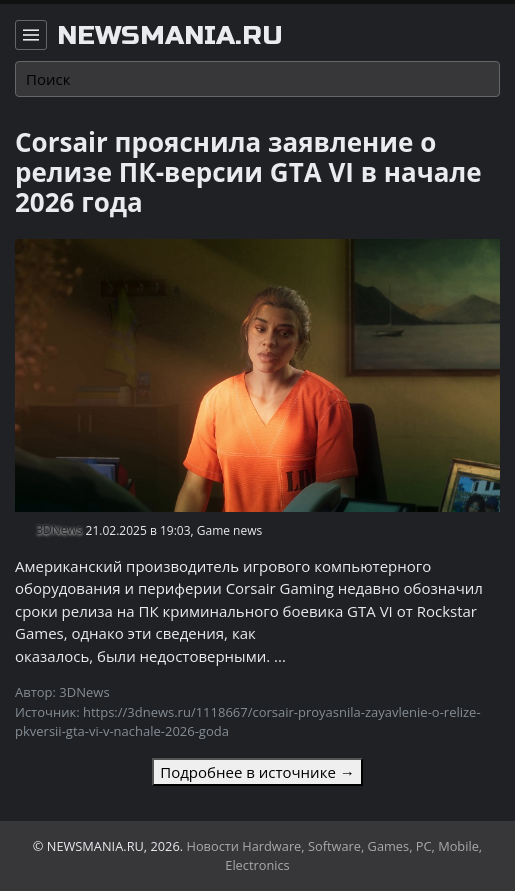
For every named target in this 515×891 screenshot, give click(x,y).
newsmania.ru (170, 36)
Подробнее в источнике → (257, 772)
